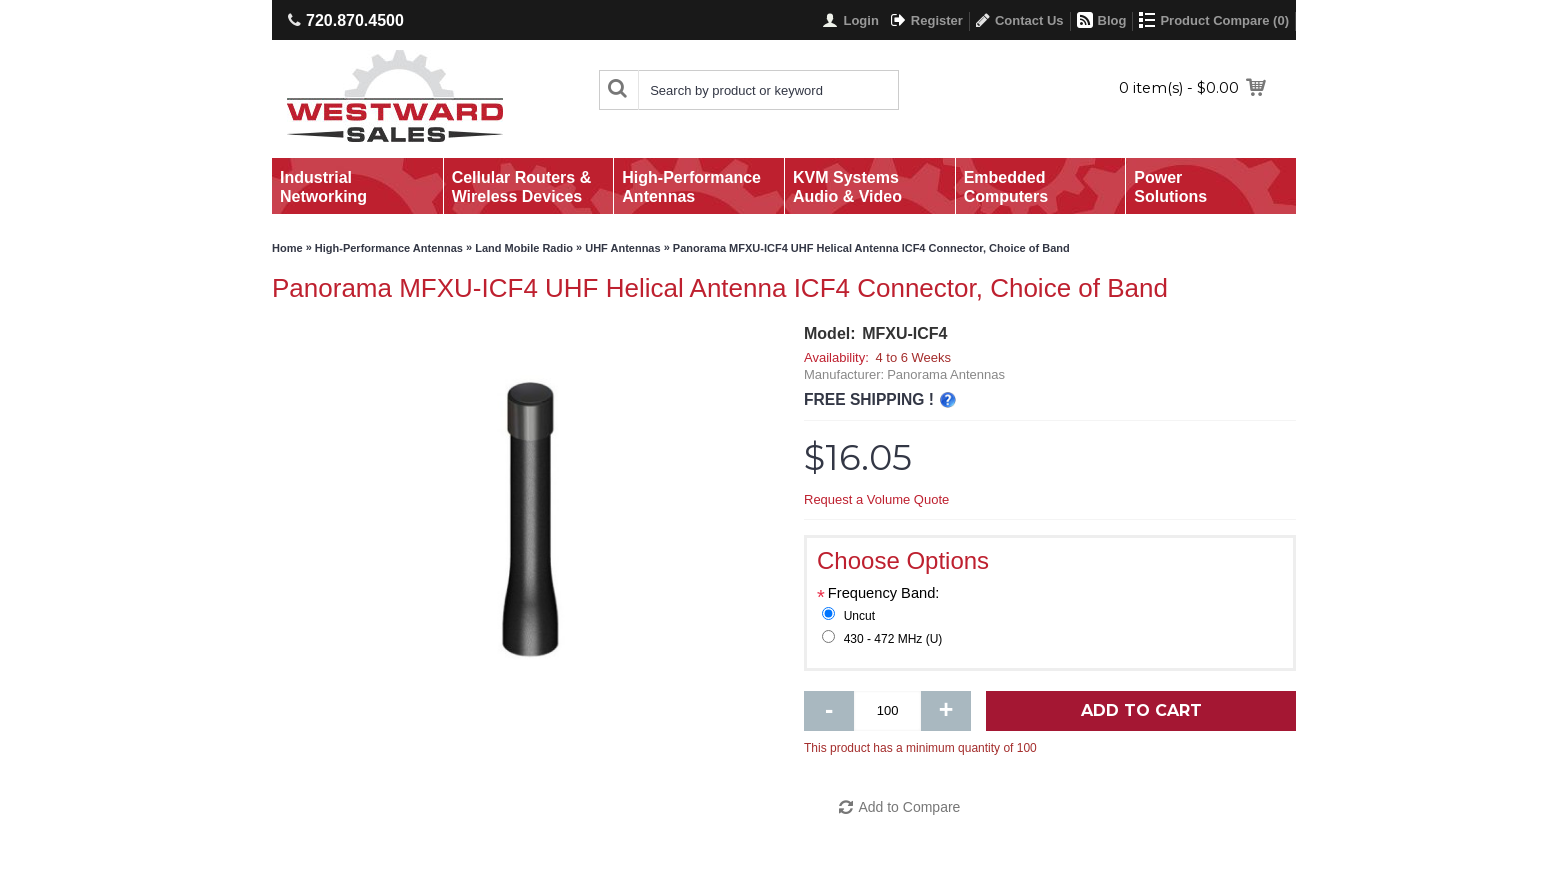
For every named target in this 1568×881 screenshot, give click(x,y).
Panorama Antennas (946, 374)
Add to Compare (909, 807)
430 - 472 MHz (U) (893, 639)
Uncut (859, 616)
